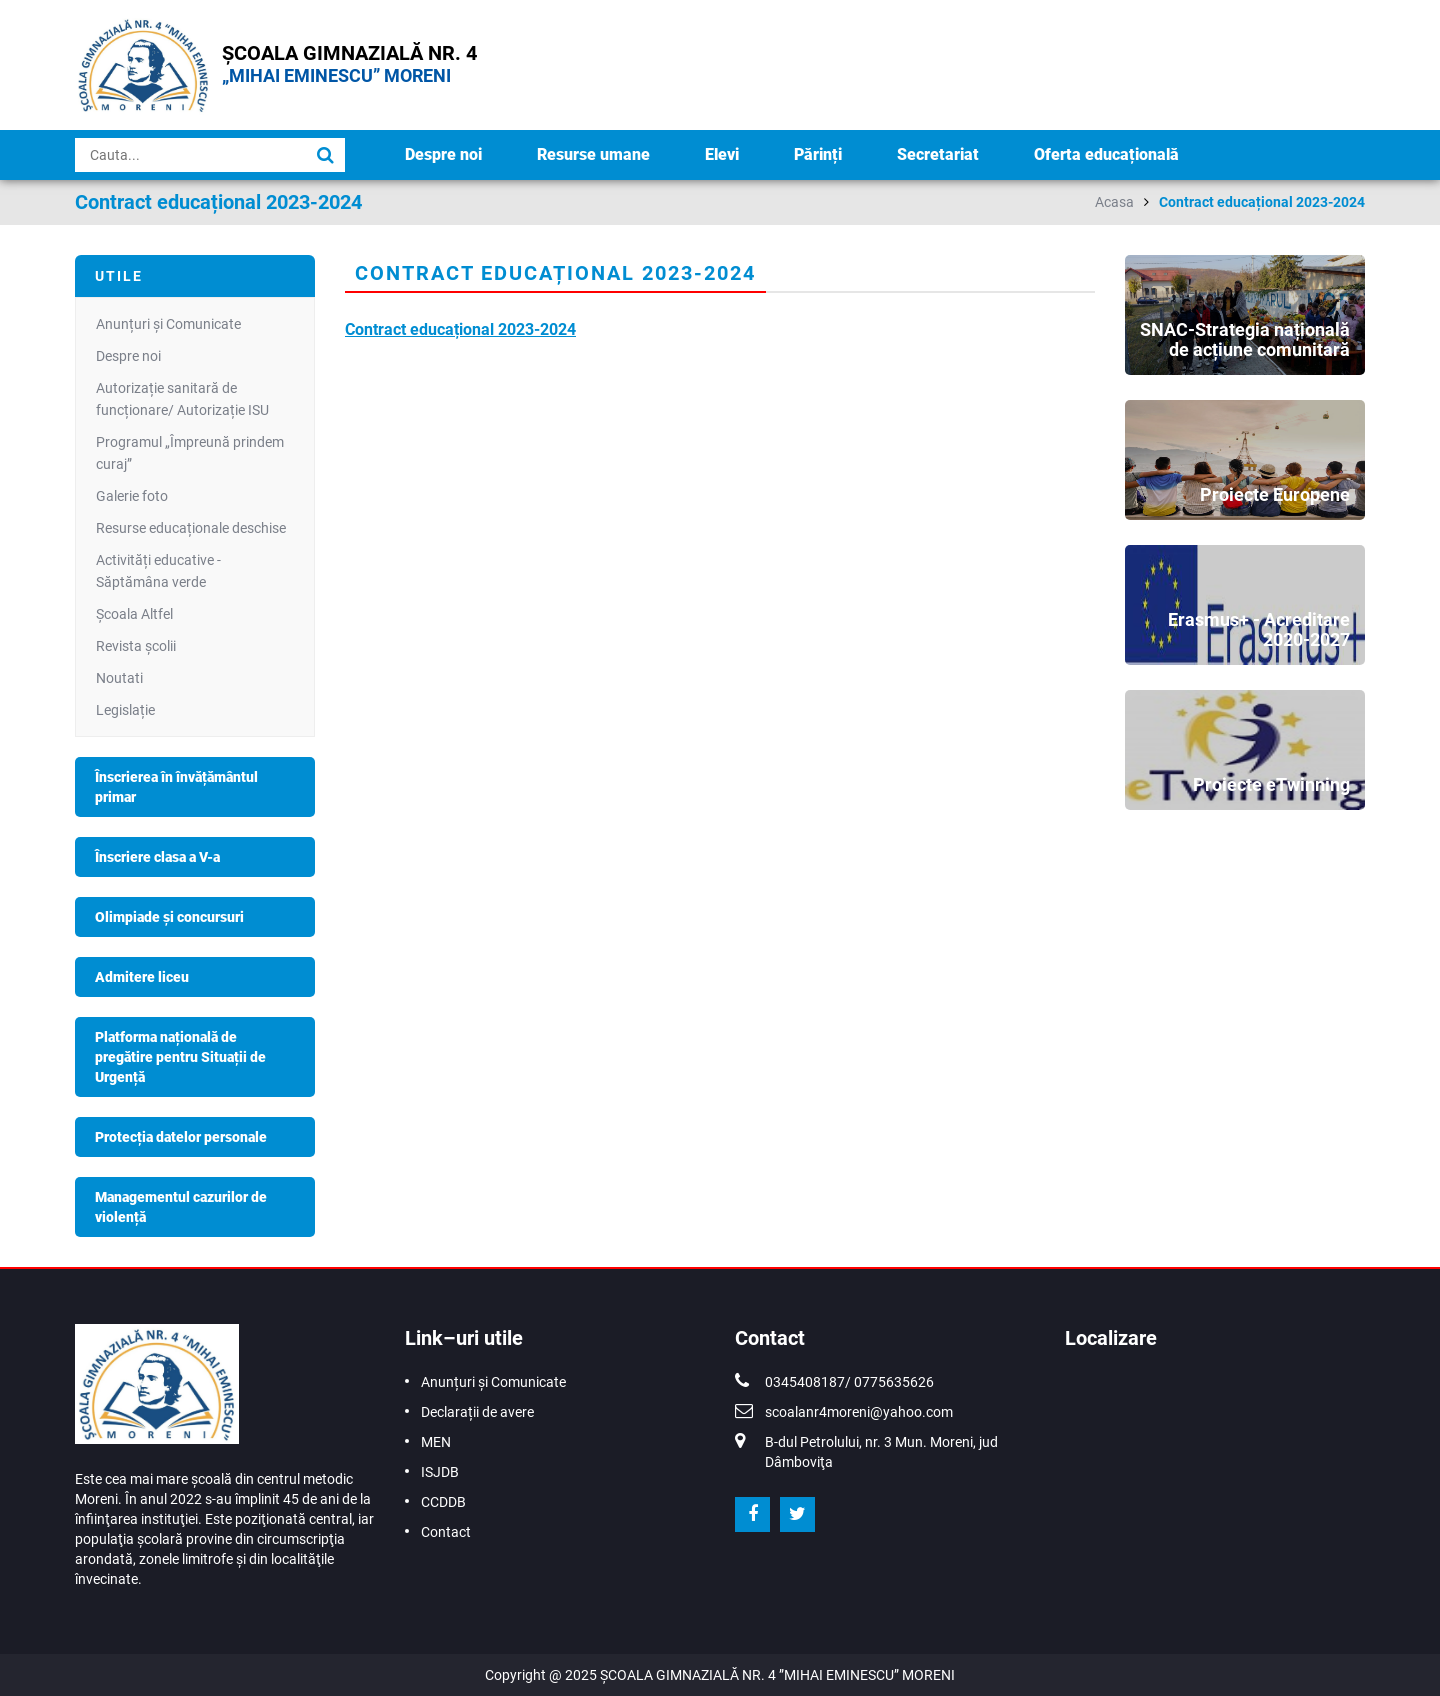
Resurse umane (593, 154)
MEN (436, 1442)
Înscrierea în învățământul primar (176, 787)
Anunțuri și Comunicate (168, 324)
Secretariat (938, 154)
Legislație (125, 710)
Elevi (722, 154)
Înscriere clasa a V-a (157, 857)
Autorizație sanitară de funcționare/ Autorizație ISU (182, 399)
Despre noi (443, 154)
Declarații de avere (477, 1412)
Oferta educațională (1106, 154)
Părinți (818, 154)
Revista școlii (136, 646)
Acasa (1114, 202)
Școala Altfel (134, 614)
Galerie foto (132, 496)
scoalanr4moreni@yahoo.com (859, 1412)
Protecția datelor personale (181, 1137)
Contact (446, 1532)
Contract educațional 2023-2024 (1262, 202)
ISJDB (440, 1472)
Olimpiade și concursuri (169, 917)
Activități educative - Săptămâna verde (158, 571)
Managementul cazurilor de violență (181, 1207)
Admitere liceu (142, 977)
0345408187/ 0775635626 (849, 1382)
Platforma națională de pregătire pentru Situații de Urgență (180, 1057)
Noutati (119, 678)
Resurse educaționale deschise (191, 528)
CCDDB (443, 1502)
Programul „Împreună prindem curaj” (190, 453)
